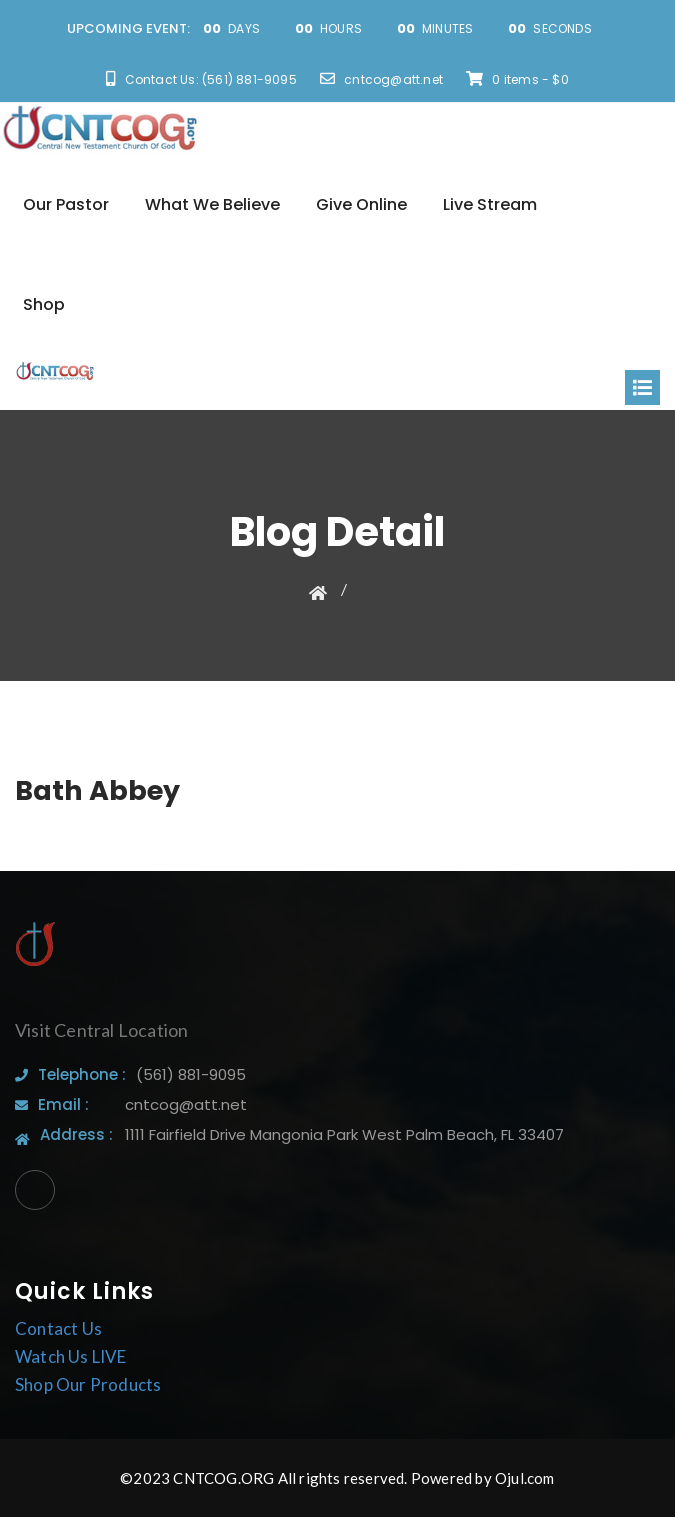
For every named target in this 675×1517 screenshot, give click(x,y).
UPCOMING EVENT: (128, 28)
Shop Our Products (88, 1384)
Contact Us (58, 1328)
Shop (44, 304)
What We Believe (212, 204)
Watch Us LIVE (71, 1356)
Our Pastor (66, 204)
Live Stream (490, 204)
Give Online (361, 204)
